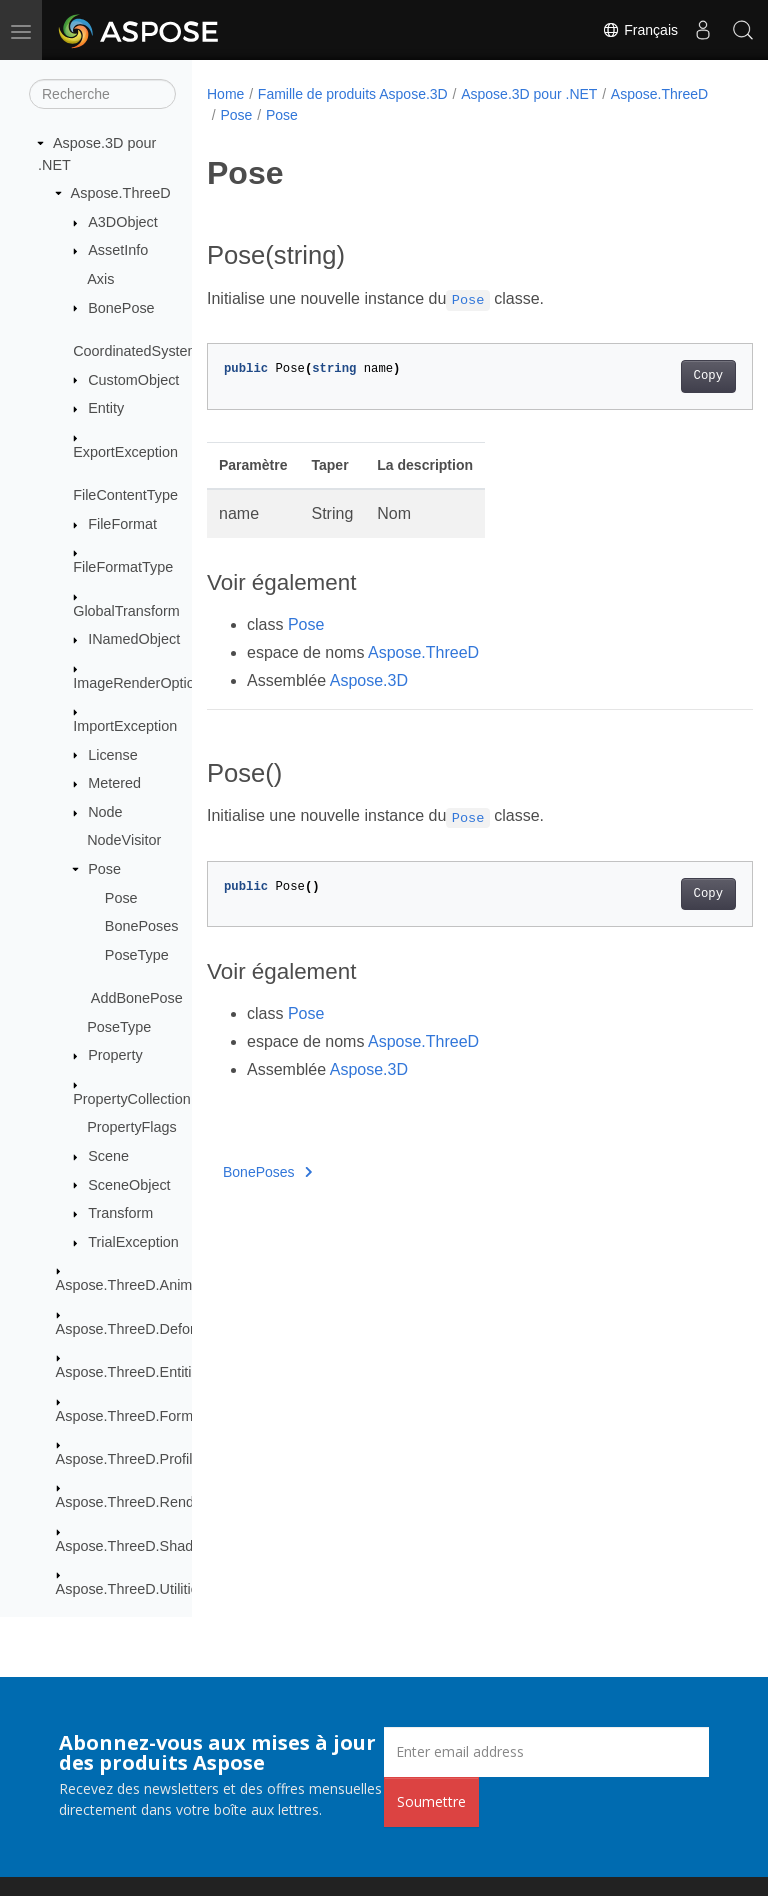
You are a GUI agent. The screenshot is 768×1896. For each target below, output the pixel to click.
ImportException (125, 726)
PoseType (137, 955)
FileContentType (125, 495)
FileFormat (122, 524)
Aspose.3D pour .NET (529, 94)
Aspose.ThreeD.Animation (140, 1285)
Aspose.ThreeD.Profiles (132, 1459)
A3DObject (123, 222)
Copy (669, 376)
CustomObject (133, 380)
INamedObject (134, 639)
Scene (108, 1156)
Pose (104, 869)
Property (115, 1055)
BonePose (121, 308)
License (113, 755)
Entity (106, 408)
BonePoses (142, 926)
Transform (120, 1213)
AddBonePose (137, 998)
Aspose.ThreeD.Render (131, 1502)
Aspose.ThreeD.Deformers (141, 1329)
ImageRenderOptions (141, 683)
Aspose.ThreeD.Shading (134, 1546)
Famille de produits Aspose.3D (353, 94)
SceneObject (129, 1185)
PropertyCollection (132, 1099)
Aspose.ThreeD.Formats (134, 1416)
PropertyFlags (132, 1127)
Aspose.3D (369, 680)
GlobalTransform (126, 611)
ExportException (125, 452)
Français (640, 30)
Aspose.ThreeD (121, 193)
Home (225, 94)
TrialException (133, 1242)
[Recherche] (102, 94)
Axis (100, 279)
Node (105, 812)
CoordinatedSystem (136, 351)
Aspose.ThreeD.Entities (131, 1372)
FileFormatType (123, 567)
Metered (114, 783)
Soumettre (431, 1801)
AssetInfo (118, 250)
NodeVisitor (124, 840)
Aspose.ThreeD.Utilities (131, 1589)
